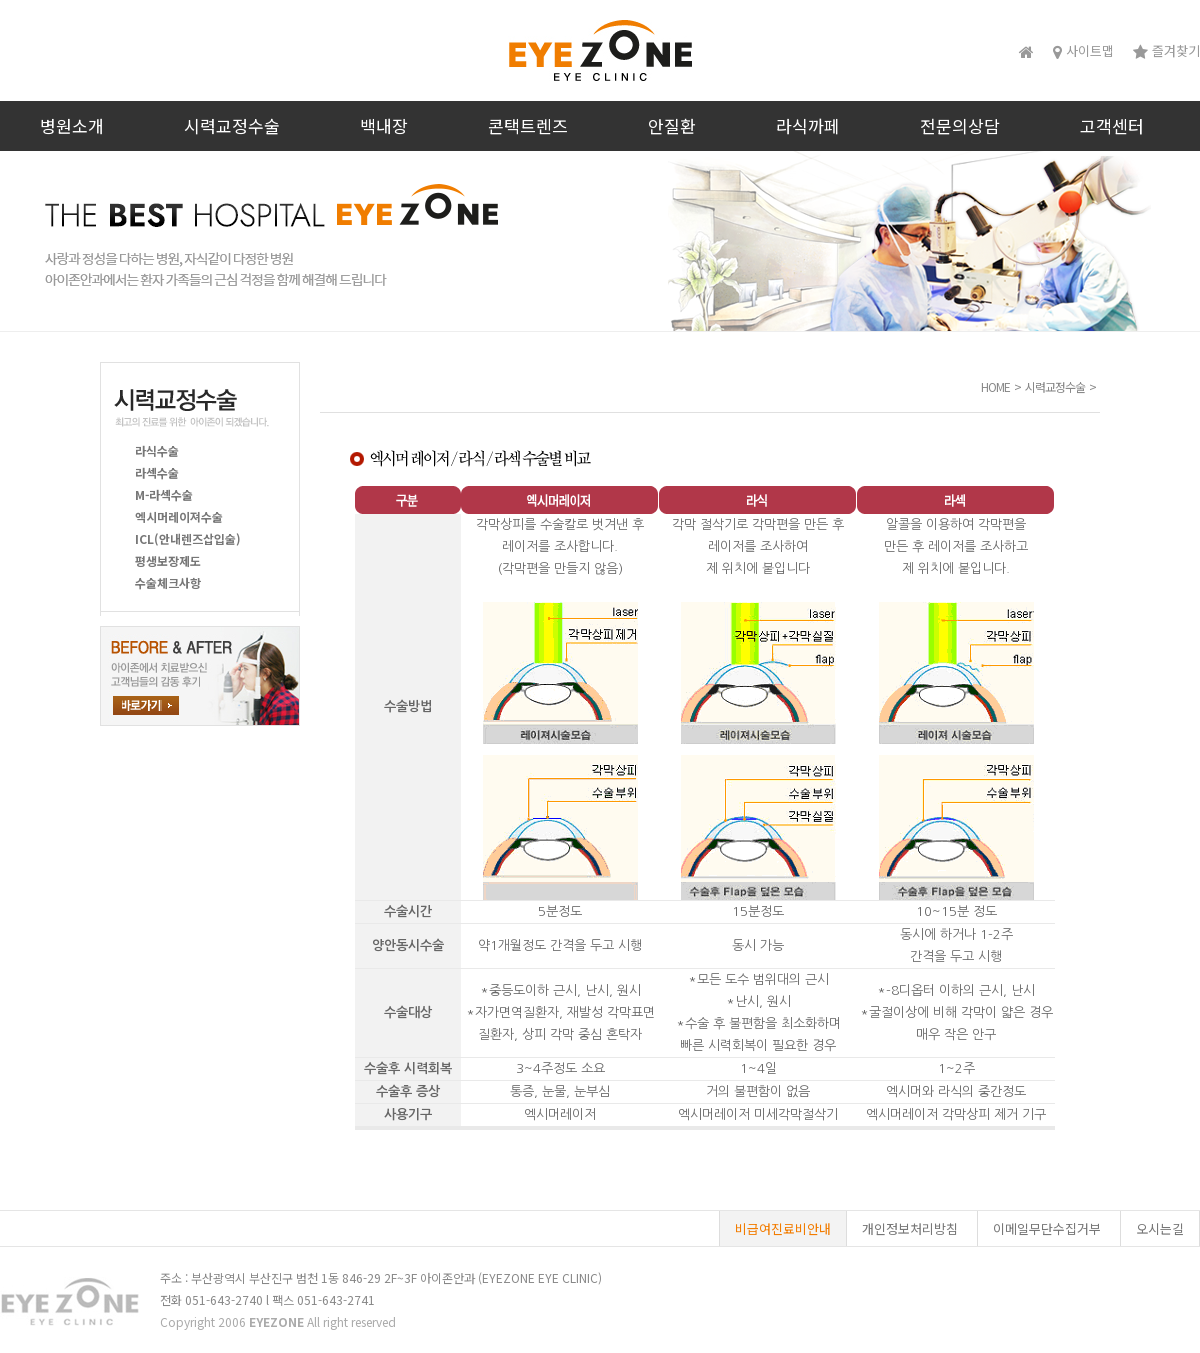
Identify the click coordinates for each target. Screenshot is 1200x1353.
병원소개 (72, 125)
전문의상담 (960, 125)
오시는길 (1160, 1228)
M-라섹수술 (164, 494)
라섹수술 (157, 472)
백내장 (384, 125)
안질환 (672, 125)
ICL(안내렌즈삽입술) (188, 538)
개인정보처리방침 (910, 1228)
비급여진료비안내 (783, 1228)
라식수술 (157, 450)
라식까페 (808, 125)
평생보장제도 (168, 560)
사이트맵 (1083, 50)
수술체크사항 (168, 582)
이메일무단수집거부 (1047, 1228)
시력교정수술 (232, 125)
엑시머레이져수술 (179, 516)
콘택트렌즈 (528, 125)
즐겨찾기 (1166, 50)
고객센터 (1112, 125)
